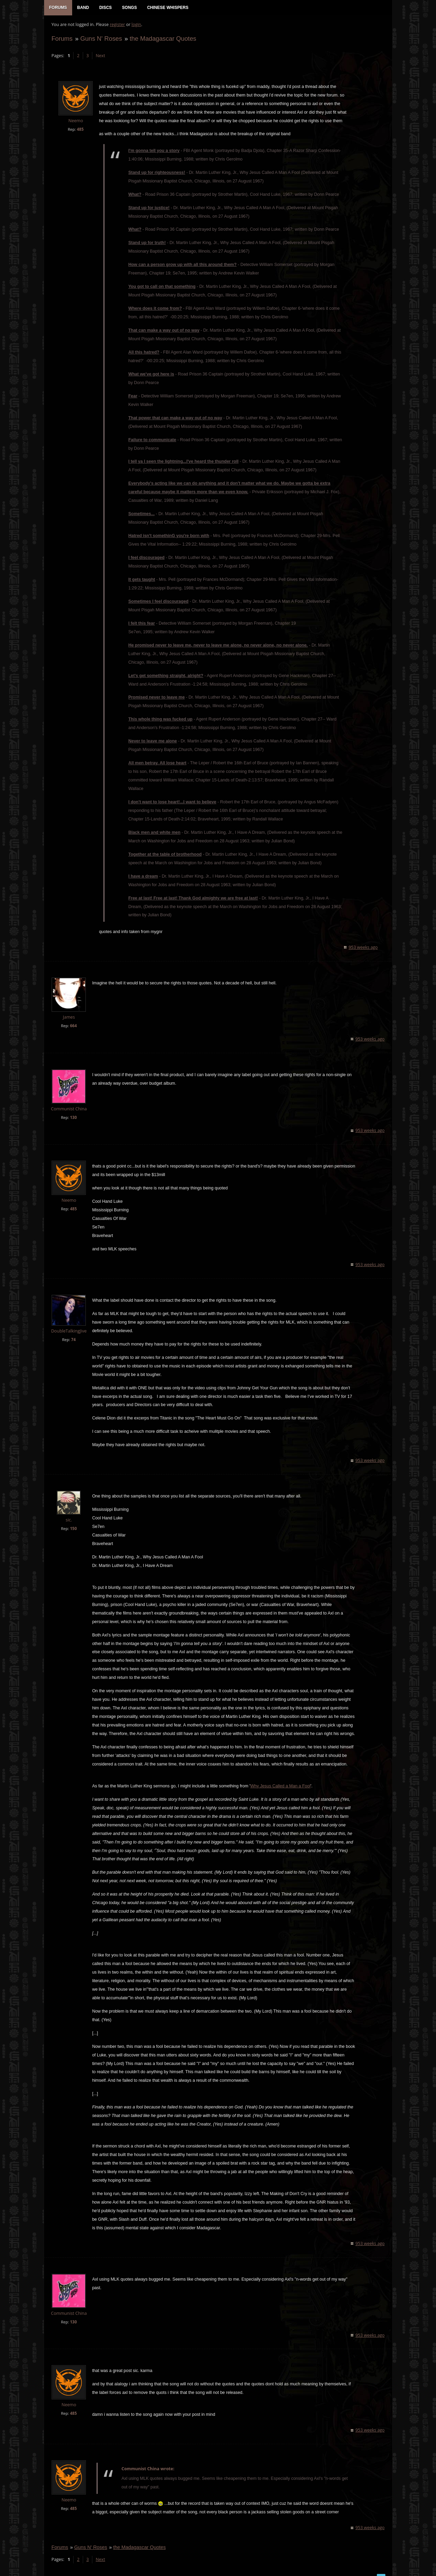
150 (72, 1521)
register (116, 26)
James (68, 1010)
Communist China (68, 1101)
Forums (61, 39)
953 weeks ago (363, 940)
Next (99, 57)
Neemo (75, 122)
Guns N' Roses (100, 39)
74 (72, 1332)
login (136, 26)
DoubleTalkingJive (68, 1324)
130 (72, 1109)
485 (79, 130)
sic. (68, 1513)
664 (72, 1018)
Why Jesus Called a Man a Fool (280, 1778)
